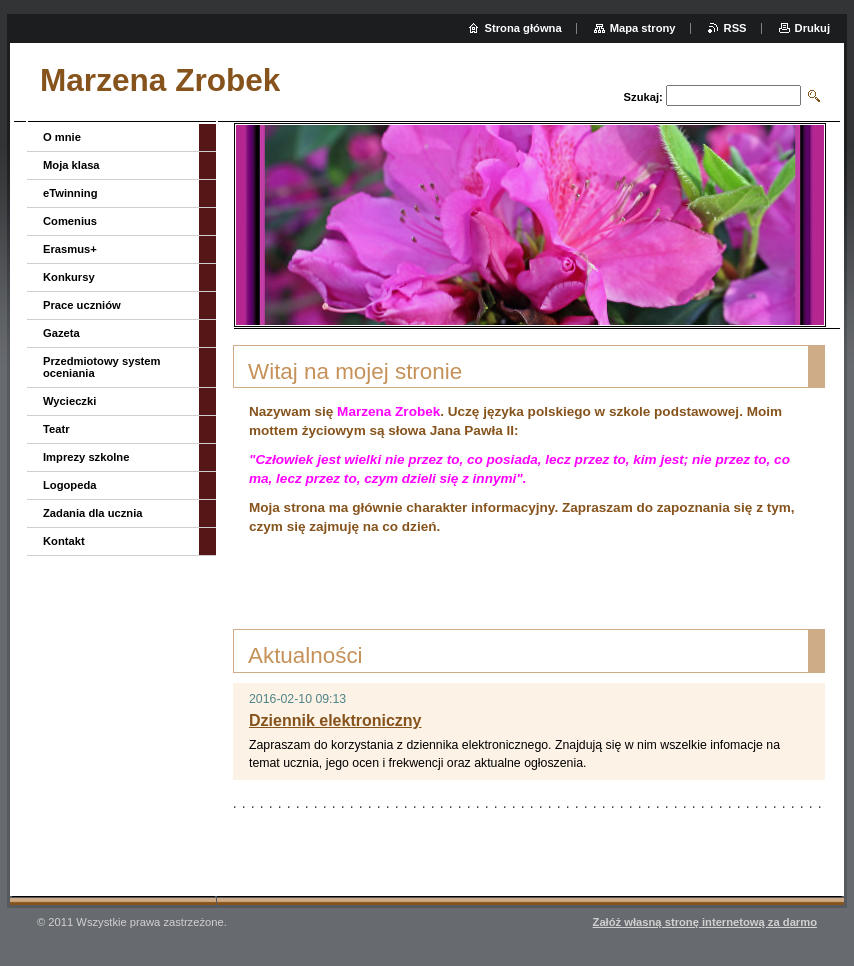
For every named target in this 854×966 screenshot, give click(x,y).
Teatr (56, 429)
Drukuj (812, 28)
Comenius (70, 221)
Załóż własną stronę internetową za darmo (705, 922)
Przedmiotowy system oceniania (102, 367)
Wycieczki (69, 401)
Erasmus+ (70, 249)
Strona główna (523, 28)
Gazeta (61, 333)
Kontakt (64, 541)
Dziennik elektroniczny (335, 720)
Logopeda (69, 485)
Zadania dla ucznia (92, 513)
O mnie (62, 137)
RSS (735, 28)
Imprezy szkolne (86, 457)
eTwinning (70, 193)
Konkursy (69, 277)
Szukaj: (643, 97)
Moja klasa (71, 165)
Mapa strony (643, 28)
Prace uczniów (82, 305)
